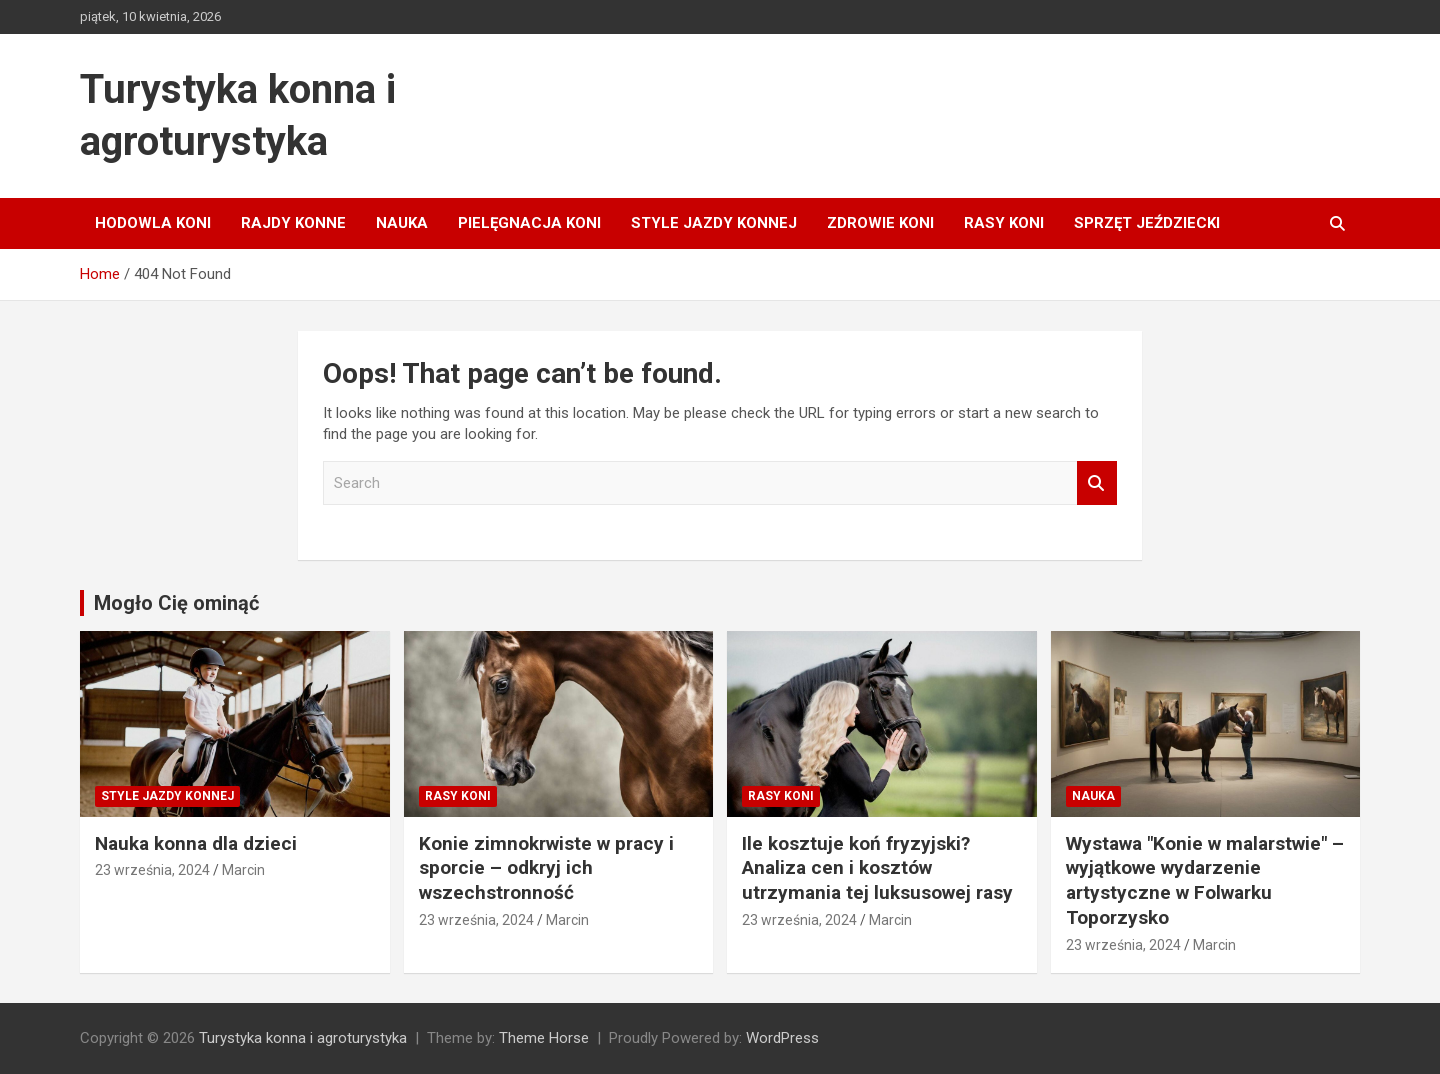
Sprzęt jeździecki (1147, 223)
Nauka (402, 223)
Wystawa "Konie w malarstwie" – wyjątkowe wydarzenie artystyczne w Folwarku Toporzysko (1205, 880)
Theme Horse (544, 1038)
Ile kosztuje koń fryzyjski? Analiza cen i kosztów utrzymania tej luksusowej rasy (877, 868)
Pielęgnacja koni (529, 223)
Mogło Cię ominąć (176, 603)
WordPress (782, 1038)
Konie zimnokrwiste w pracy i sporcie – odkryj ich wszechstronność (546, 868)
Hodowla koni (153, 223)
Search (1097, 483)
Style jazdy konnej (714, 223)
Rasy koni (1004, 223)
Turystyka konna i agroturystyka (303, 1038)
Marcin (243, 870)
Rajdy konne (293, 223)
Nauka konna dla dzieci (196, 843)
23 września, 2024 (152, 870)
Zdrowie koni (880, 223)
